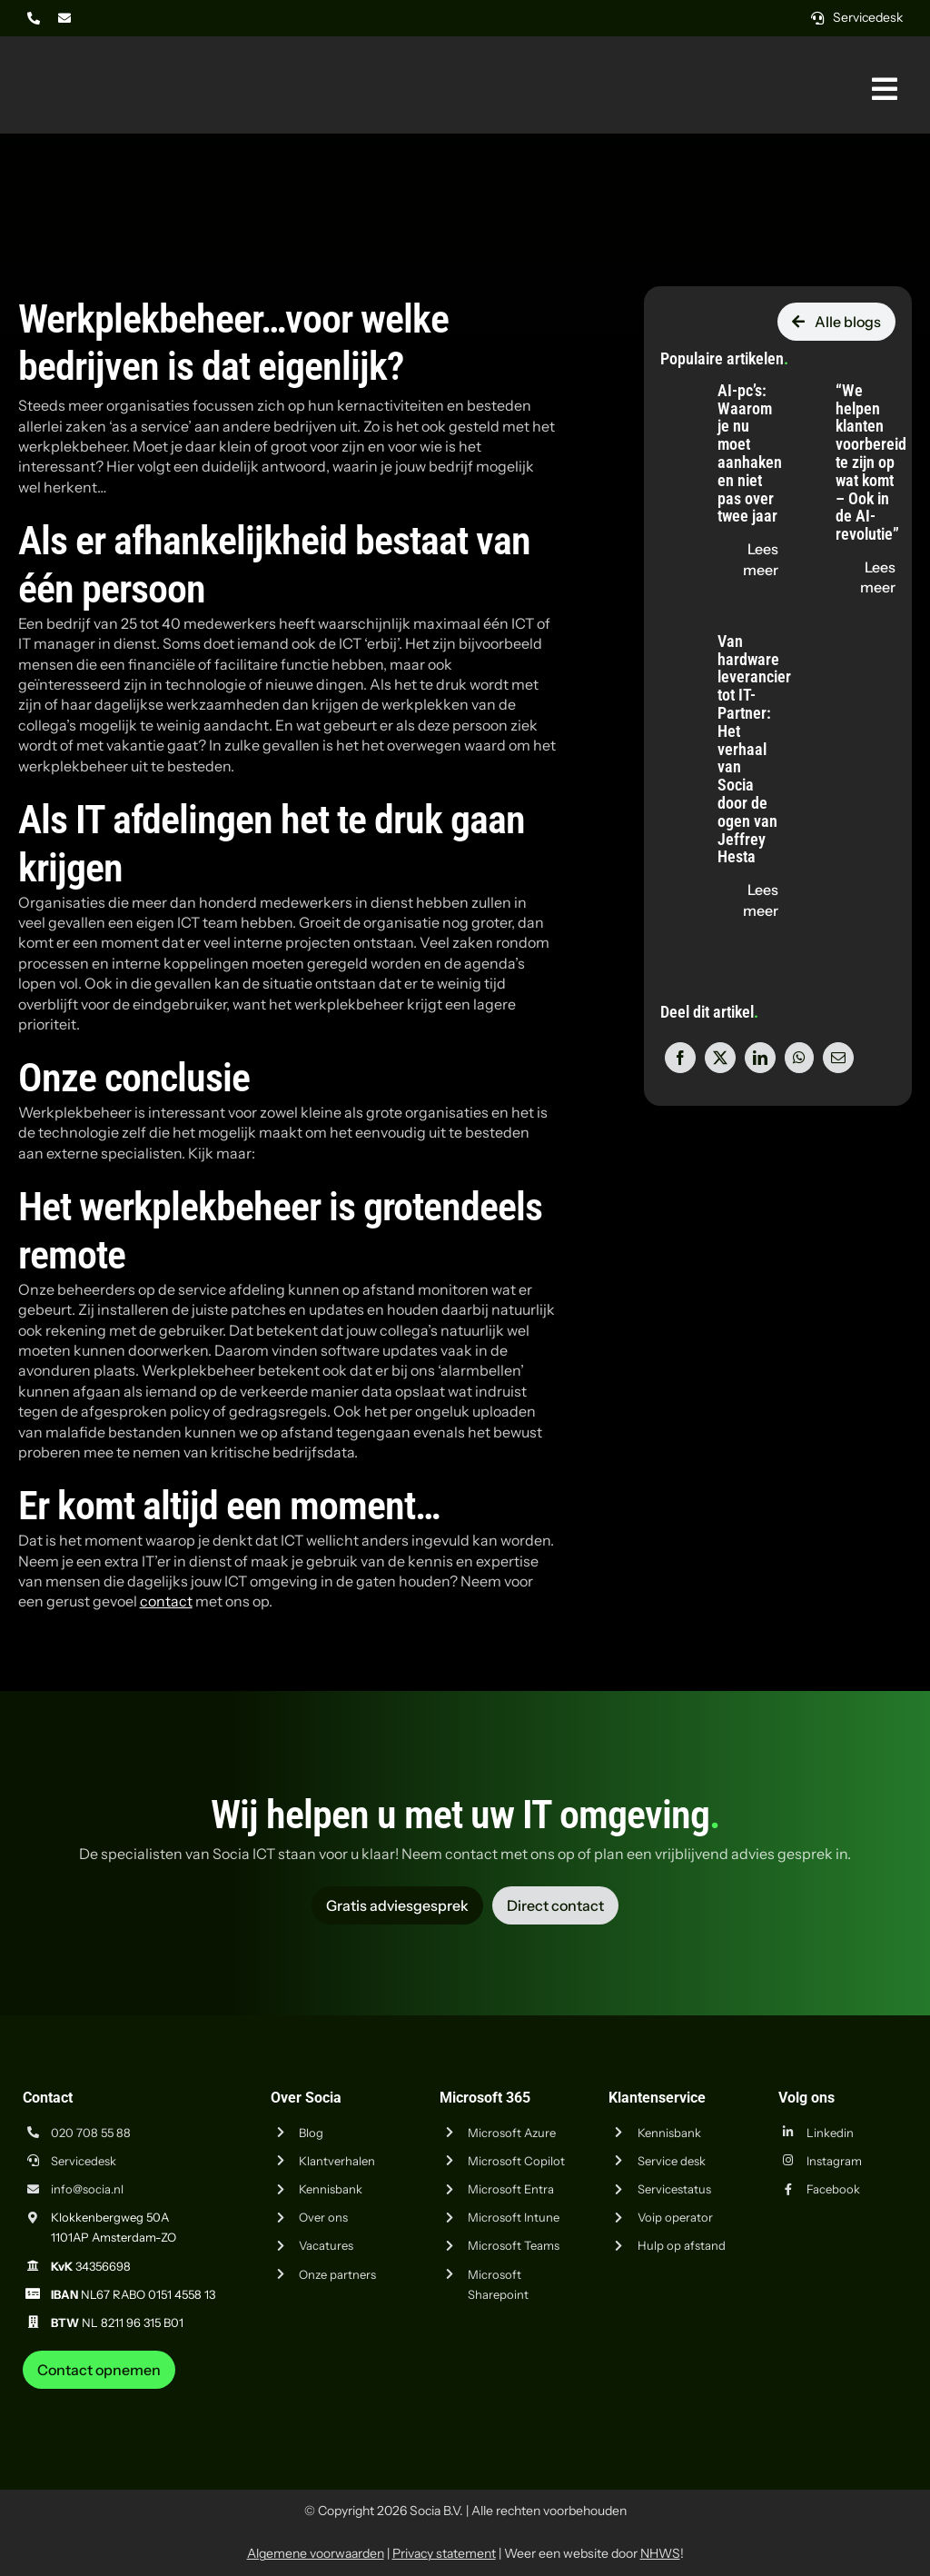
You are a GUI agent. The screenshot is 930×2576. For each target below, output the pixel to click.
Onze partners (337, 2274)
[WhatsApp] (799, 1058)
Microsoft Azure (512, 2132)
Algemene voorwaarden (315, 2553)
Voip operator (675, 2217)
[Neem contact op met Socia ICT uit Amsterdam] (99, 2370)
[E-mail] (838, 1058)
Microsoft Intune (513, 2217)
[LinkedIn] (760, 1058)
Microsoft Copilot (516, 2160)
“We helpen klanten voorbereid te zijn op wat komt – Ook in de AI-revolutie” (871, 462)
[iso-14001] (866, 2396)
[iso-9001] (775, 2396)
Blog (311, 2132)
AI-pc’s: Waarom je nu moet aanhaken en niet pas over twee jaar (749, 453)
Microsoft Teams (513, 2245)
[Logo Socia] (86, 62)
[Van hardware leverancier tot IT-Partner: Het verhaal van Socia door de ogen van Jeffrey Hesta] (678, 633)
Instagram (834, 2160)
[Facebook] (680, 1058)
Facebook (833, 2189)
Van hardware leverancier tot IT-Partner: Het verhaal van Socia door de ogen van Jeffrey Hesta (754, 749)
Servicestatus (674, 2189)
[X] (720, 1058)
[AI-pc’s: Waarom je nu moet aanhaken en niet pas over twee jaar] (678, 382)
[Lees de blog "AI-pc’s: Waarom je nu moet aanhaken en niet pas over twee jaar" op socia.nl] (747, 559)
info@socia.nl (87, 2189)
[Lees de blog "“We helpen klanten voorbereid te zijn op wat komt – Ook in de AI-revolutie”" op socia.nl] (865, 577)
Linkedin (830, 2132)
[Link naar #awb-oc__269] (884, 89)
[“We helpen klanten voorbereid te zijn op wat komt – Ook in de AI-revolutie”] (796, 382)
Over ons (323, 2217)
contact (166, 1601)
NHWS (660, 2553)
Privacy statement (444, 2553)
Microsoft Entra (511, 2189)
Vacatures (326, 2245)
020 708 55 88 (91, 2132)
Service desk (672, 2160)
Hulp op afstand (682, 2245)
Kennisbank (330, 2189)
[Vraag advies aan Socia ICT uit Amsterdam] (397, 1905)
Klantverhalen (337, 2160)
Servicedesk (83, 2160)
